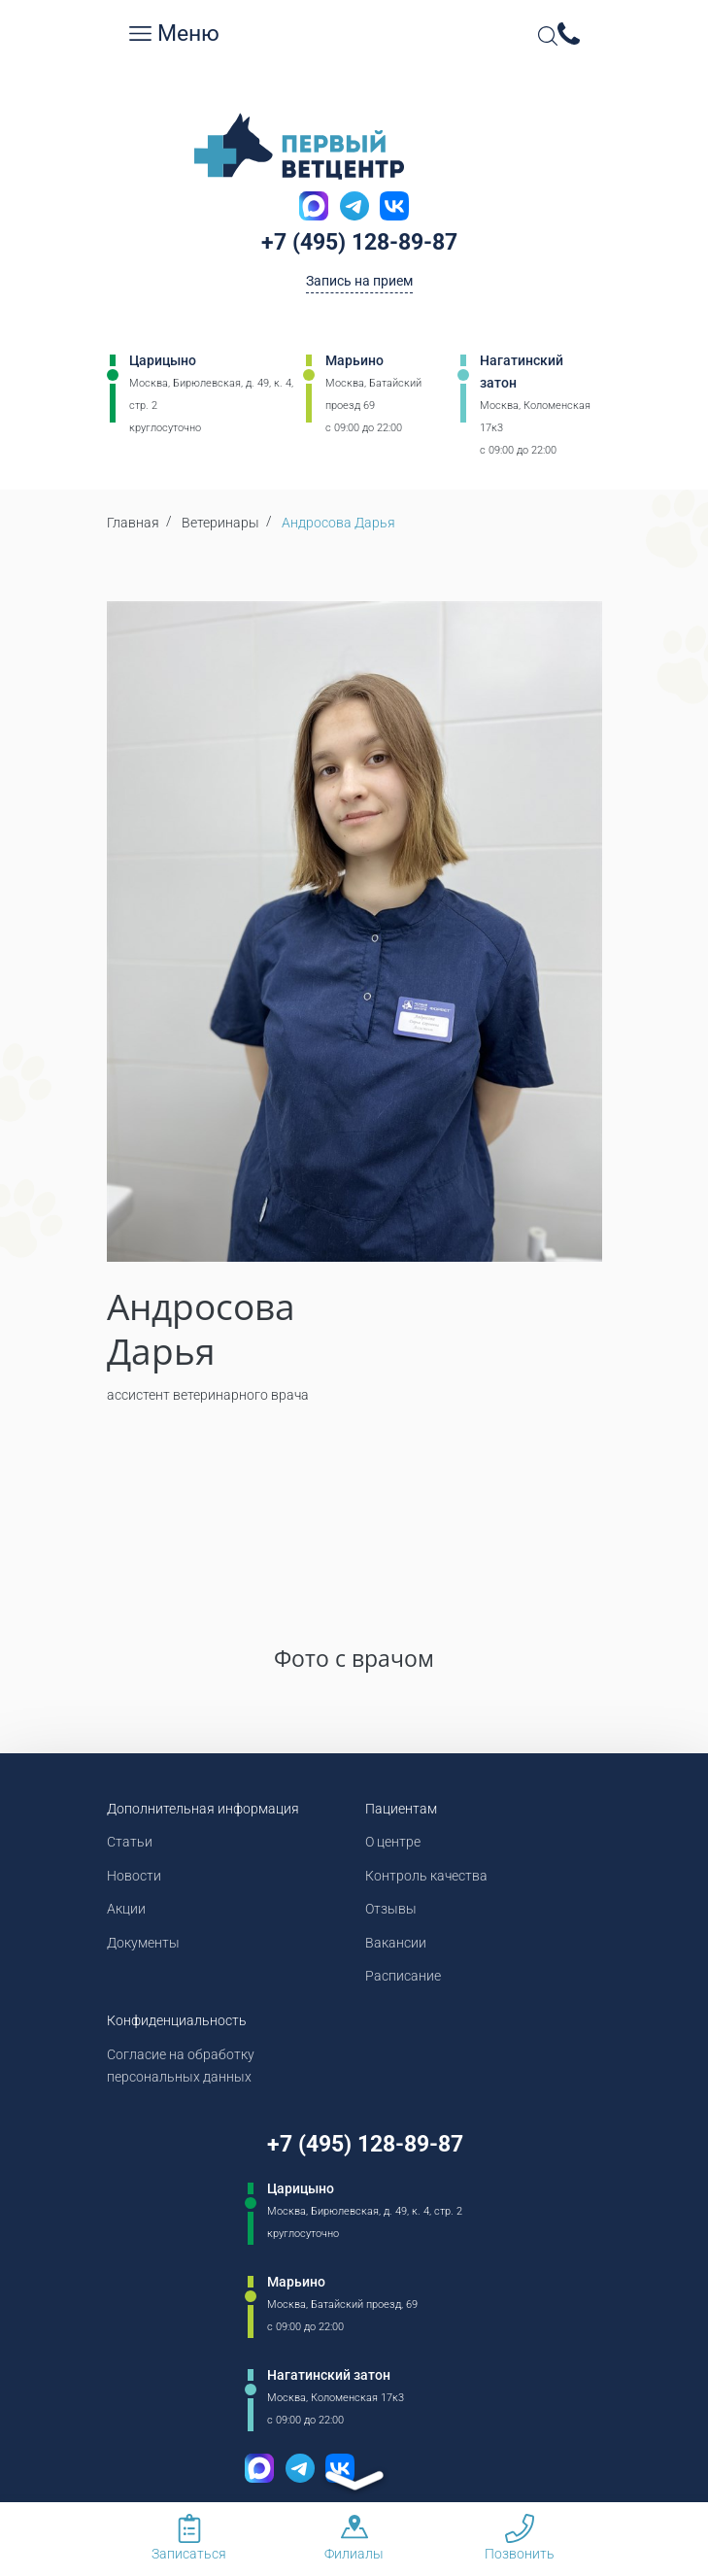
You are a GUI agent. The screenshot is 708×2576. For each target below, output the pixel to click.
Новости (134, 1875)
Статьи (129, 1841)
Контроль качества (426, 1875)
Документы (143, 1942)
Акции (126, 1908)
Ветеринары (220, 522)
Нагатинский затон (521, 371)
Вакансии (395, 1942)
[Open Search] (547, 36)
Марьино (354, 360)
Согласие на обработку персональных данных (180, 2066)
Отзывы (391, 1908)
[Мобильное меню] (140, 34)
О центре (393, 1841)
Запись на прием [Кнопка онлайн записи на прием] (359, 280)
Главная (133, 522)
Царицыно (162, 360)
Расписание (403, 1975)
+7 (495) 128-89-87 (359, 242)
